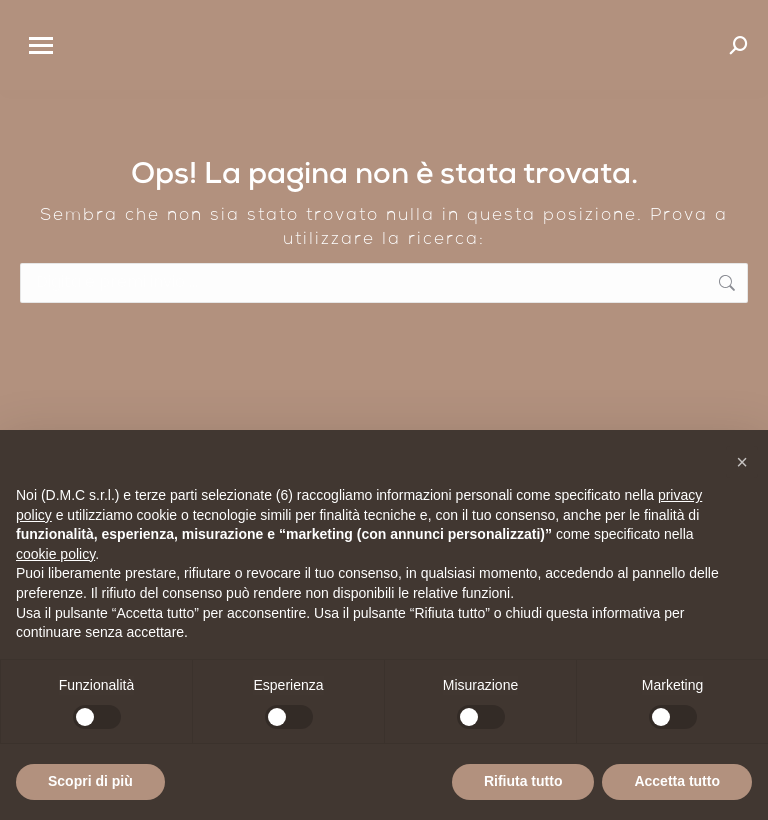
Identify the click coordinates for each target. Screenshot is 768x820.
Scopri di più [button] (90, 781)
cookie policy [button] (55, 554)
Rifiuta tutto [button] (523, 781)
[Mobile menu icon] (41, 45)
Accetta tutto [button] (677, 781)
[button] (742, 462)
